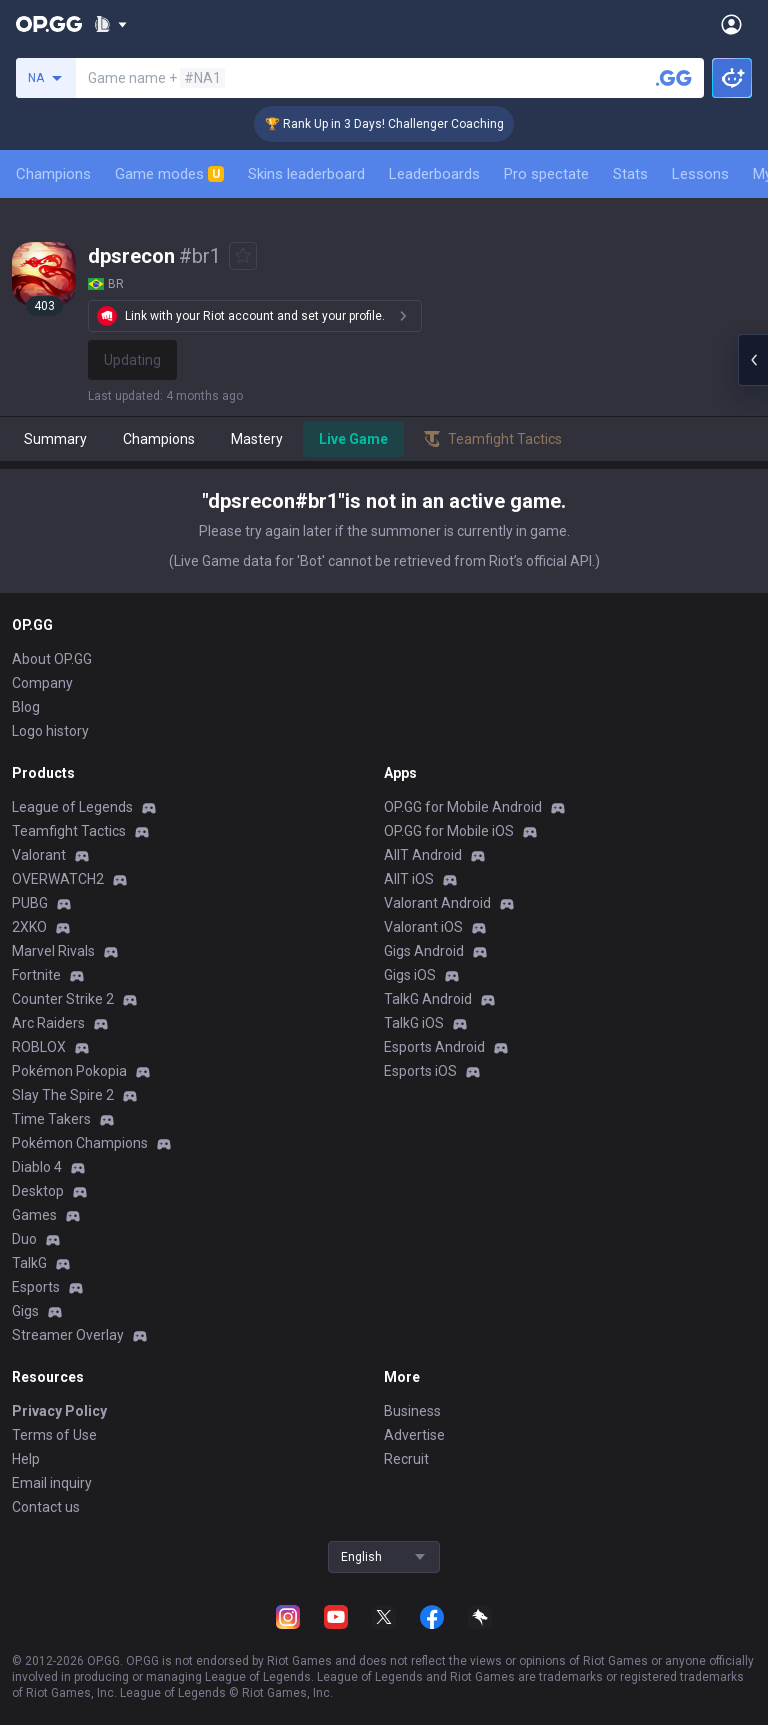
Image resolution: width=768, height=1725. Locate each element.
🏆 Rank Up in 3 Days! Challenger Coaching (401, 124)
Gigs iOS (410, 975)
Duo (24, 1239)
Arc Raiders (48, 1023)
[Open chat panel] (753, 360)
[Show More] (110, 24)
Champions (53, 174)
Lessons (700, 174)
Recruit (406, 1459)
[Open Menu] (731, 24)
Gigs (25, 1311)
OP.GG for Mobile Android (463, 807)
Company (42, 683)
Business (412, 1411)
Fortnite (36, 975)
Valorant (39, 855)
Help (26, 1459)
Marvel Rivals (53, 951)
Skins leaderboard (306, 174)
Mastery (257, 439)
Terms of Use (54, 1435)
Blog (26, 707)
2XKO (29, 927)
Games (34, 1215)
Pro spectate (546, 174)
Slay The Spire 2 (63, 1095)
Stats (630, 174)
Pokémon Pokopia (69, 1071)
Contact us (46, 1507)
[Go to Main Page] (49, 24)
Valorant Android (437, 903)
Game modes (169, 174)
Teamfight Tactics (69, 831)
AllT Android (423, 855)
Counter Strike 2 (63, 999)
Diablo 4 (37, 1167)
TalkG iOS (414, 1023)
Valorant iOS (423, 927)
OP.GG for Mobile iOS (449, 831)
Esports (36, 1287)
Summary (55, 439)
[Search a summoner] (674, 78)
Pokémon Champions (80, 1143)
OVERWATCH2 (58, 879)
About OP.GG (52, 659)
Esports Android (434, 1047)
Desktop (38, 1191)
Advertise (414, 1435)
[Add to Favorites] (243, 256)
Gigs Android (424, 951)
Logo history (50, 731)
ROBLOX (39, 1047)
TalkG (29, 1263)
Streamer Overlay (68, 1335)
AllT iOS (409, 879)
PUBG (30, 903)
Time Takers (51, 1119)
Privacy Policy (59, 1411)
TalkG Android (428, 999)
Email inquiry (52, 1483)
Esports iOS (420, 1071)
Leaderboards (434, 174)
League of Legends (72, 807)
